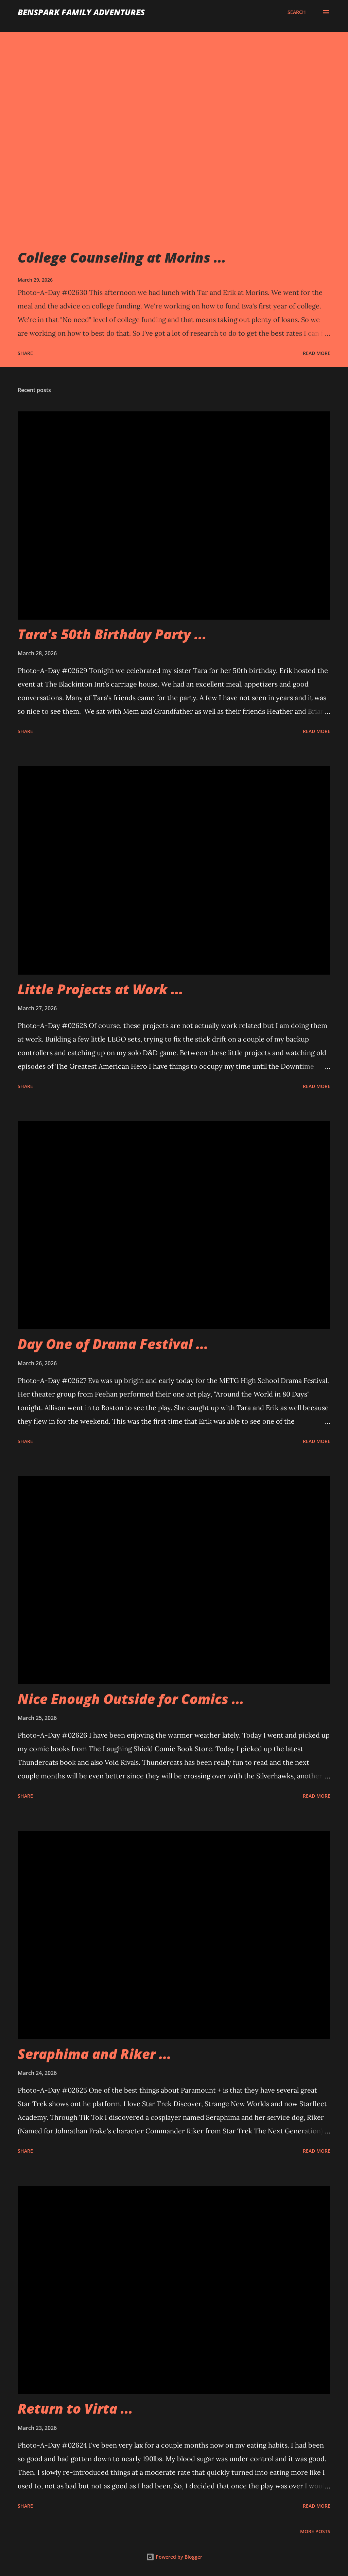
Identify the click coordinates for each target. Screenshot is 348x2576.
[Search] (297, 12)
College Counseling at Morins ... (122, 257)
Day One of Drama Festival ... (113, 1343)
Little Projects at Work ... (100, 989)
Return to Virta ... (75, 2408)
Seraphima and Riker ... (94, 2053)
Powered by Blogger (174, 2557)
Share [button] (25, 353)
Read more (316, 353)
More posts (315, 2531)
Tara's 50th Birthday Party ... (112, 634)
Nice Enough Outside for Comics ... (131, 1698)
